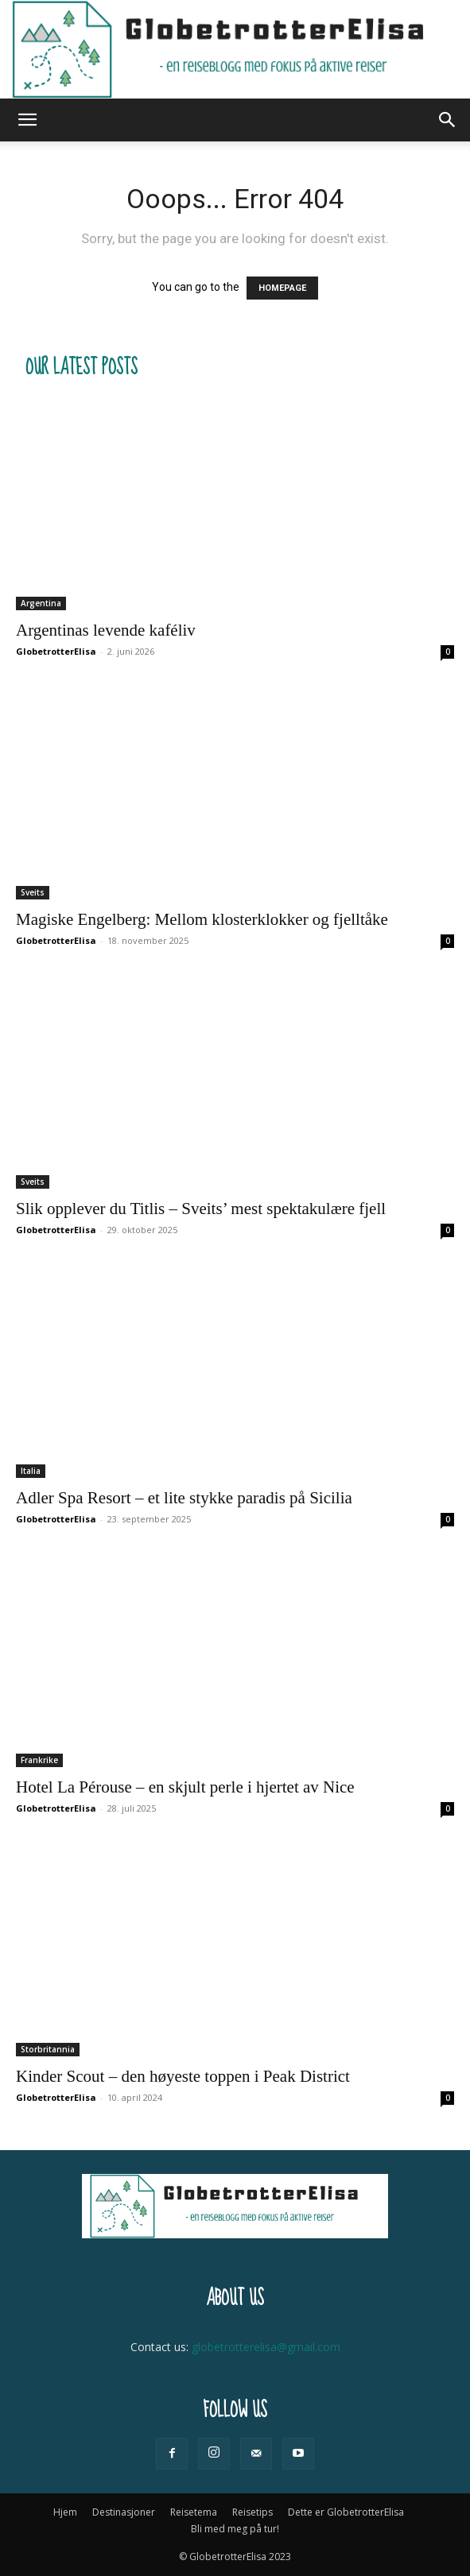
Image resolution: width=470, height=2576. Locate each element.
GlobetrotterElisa (56, 651)
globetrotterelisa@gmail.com (266, 2346)
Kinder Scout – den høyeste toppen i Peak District (183, 2076)
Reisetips (252, 2512)
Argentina (41, 603)
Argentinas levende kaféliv (106, 630)
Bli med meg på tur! (235, 2528)
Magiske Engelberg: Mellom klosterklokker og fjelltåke (202, 919)
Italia (31, 1470)
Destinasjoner (123, 2512)
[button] (27, 120)
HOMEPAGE (282, 288)
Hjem (65, 2512)
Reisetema (193, 2512)
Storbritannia (48, 2049)
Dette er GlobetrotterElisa (346, 2512)
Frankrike (39, 1760)
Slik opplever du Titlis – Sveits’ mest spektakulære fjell (201, 1208)
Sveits (33, 892)
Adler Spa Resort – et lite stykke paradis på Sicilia (184, 1497)
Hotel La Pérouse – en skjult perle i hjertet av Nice (185, 1787)
